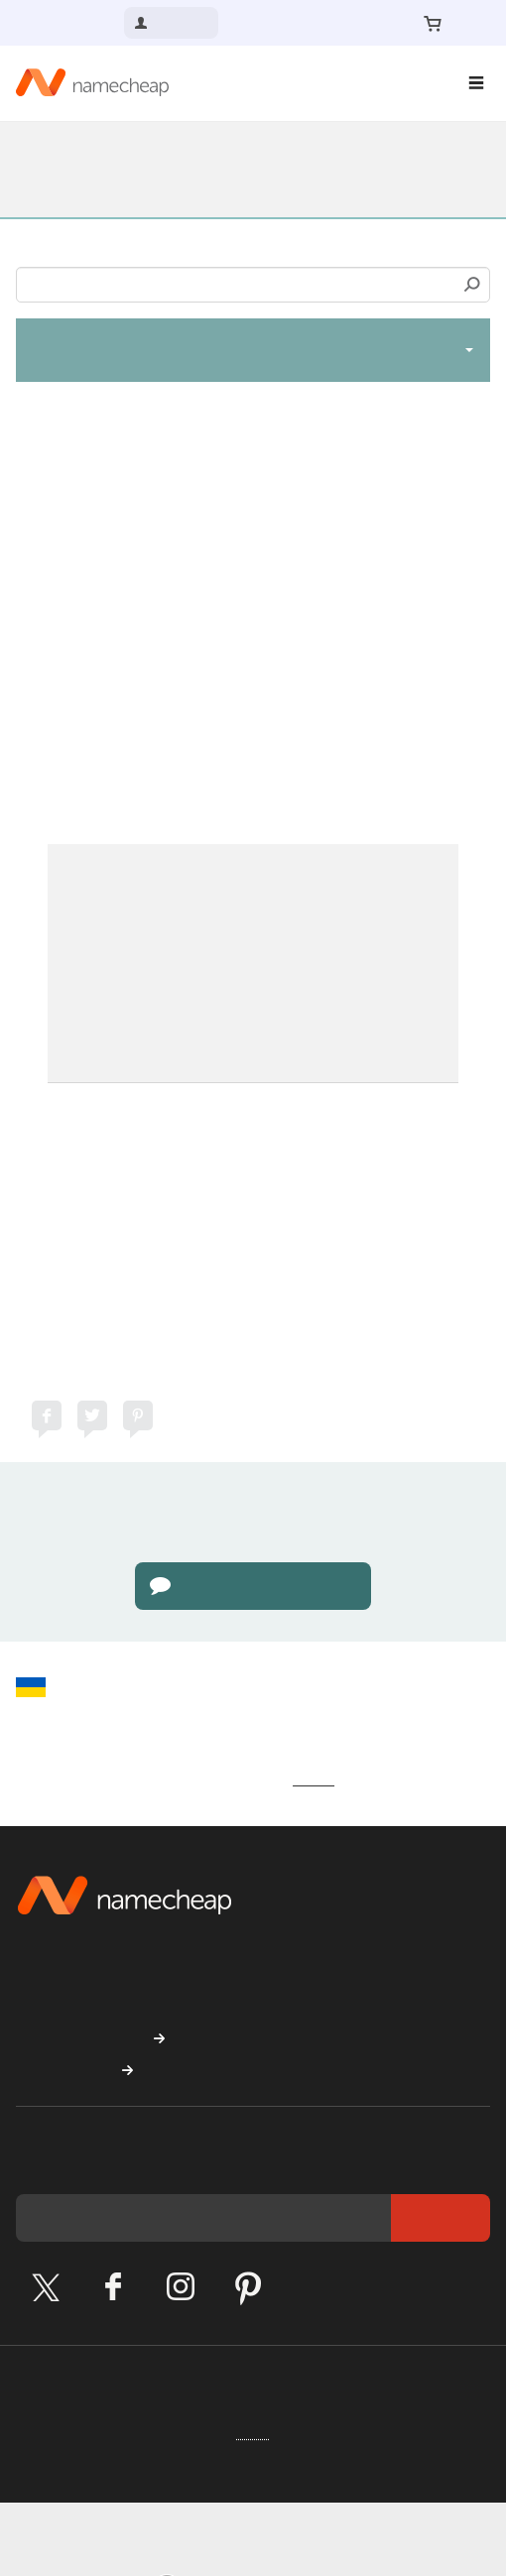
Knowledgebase (181, 156)
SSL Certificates (345, 156)
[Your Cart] (432, 23)
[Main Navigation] (476, 83)
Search (472, 285)
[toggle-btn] (469, 349)
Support (50, 156)
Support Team (260, 1070)
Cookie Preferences (119, 2471)
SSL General (66, 182)
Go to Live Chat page (253, 1610)
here (48, 711)
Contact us (68, 22)
